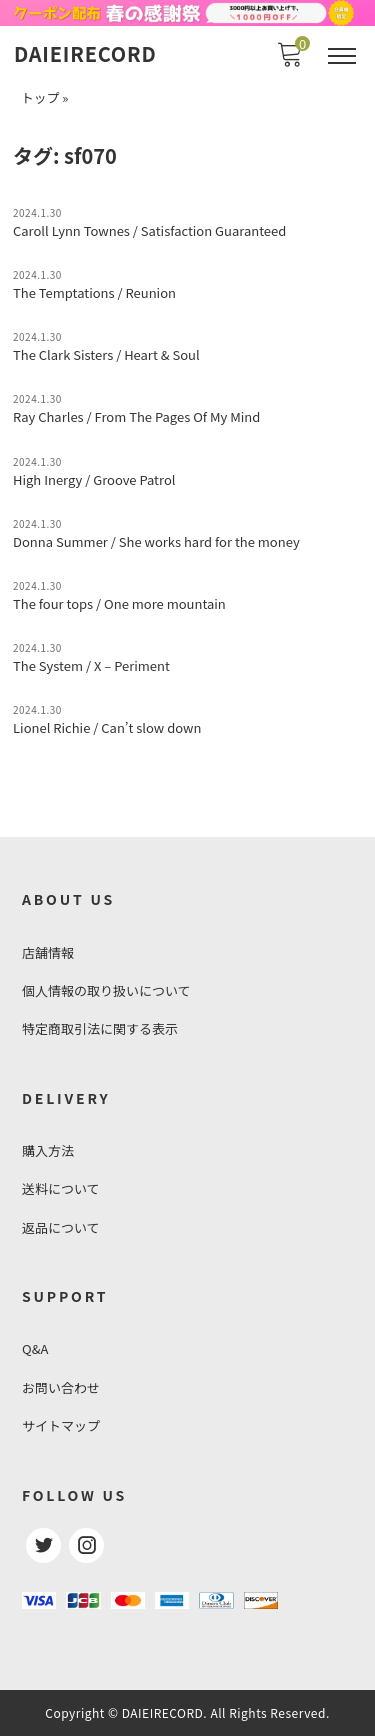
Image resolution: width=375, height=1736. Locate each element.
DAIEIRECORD (85, 54)
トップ (40, 97)
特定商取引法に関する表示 (100, 1028)
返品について (61, 1227)
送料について (61, 1188)
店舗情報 (48, 952)
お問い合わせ (61, 1387)
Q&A (35, 1348)
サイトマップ (61, 1425)
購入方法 (48, 1150)
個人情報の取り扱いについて (106, 990)
